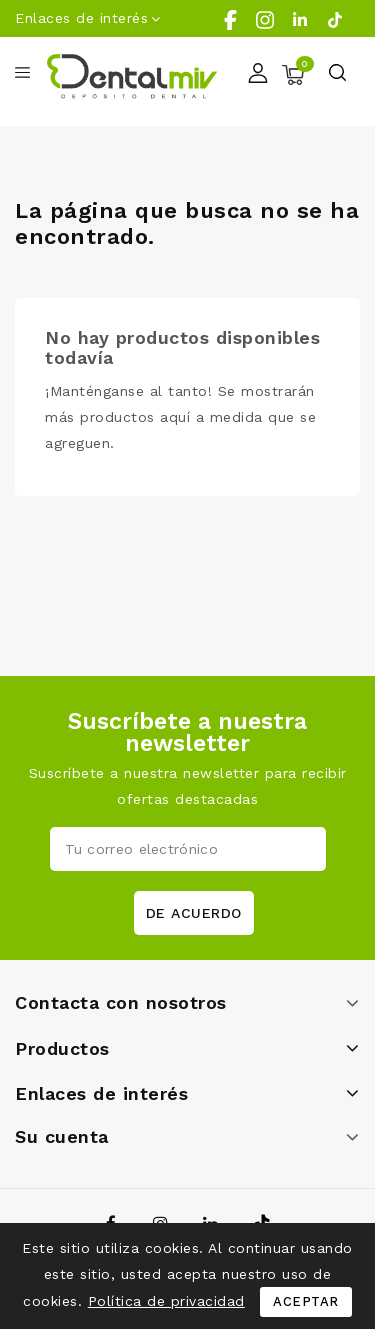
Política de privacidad (166, 1301)
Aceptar (306, 1301)
